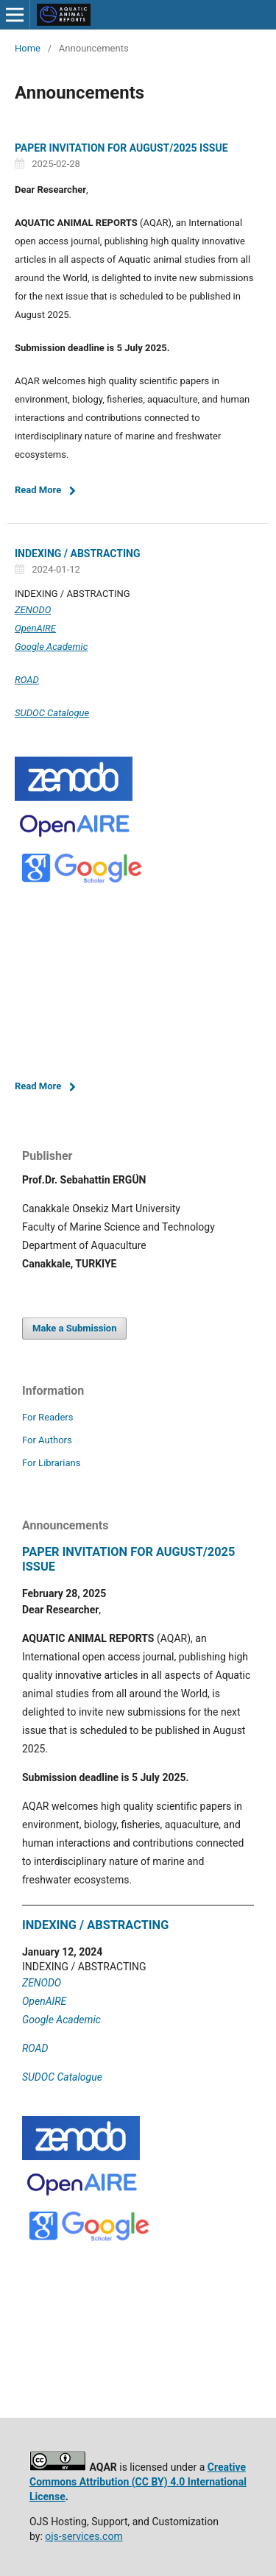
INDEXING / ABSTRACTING (78, 553)
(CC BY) (150, 2482)
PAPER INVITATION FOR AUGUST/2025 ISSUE (121, 148)
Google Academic (51, 646)
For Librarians (51, 1462)
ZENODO (33, 609)
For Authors (47, 1440)
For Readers (48, 1417)
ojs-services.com (83, 2536)
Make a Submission (74, 1328)
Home (27, 48)
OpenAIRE (35, 628)
